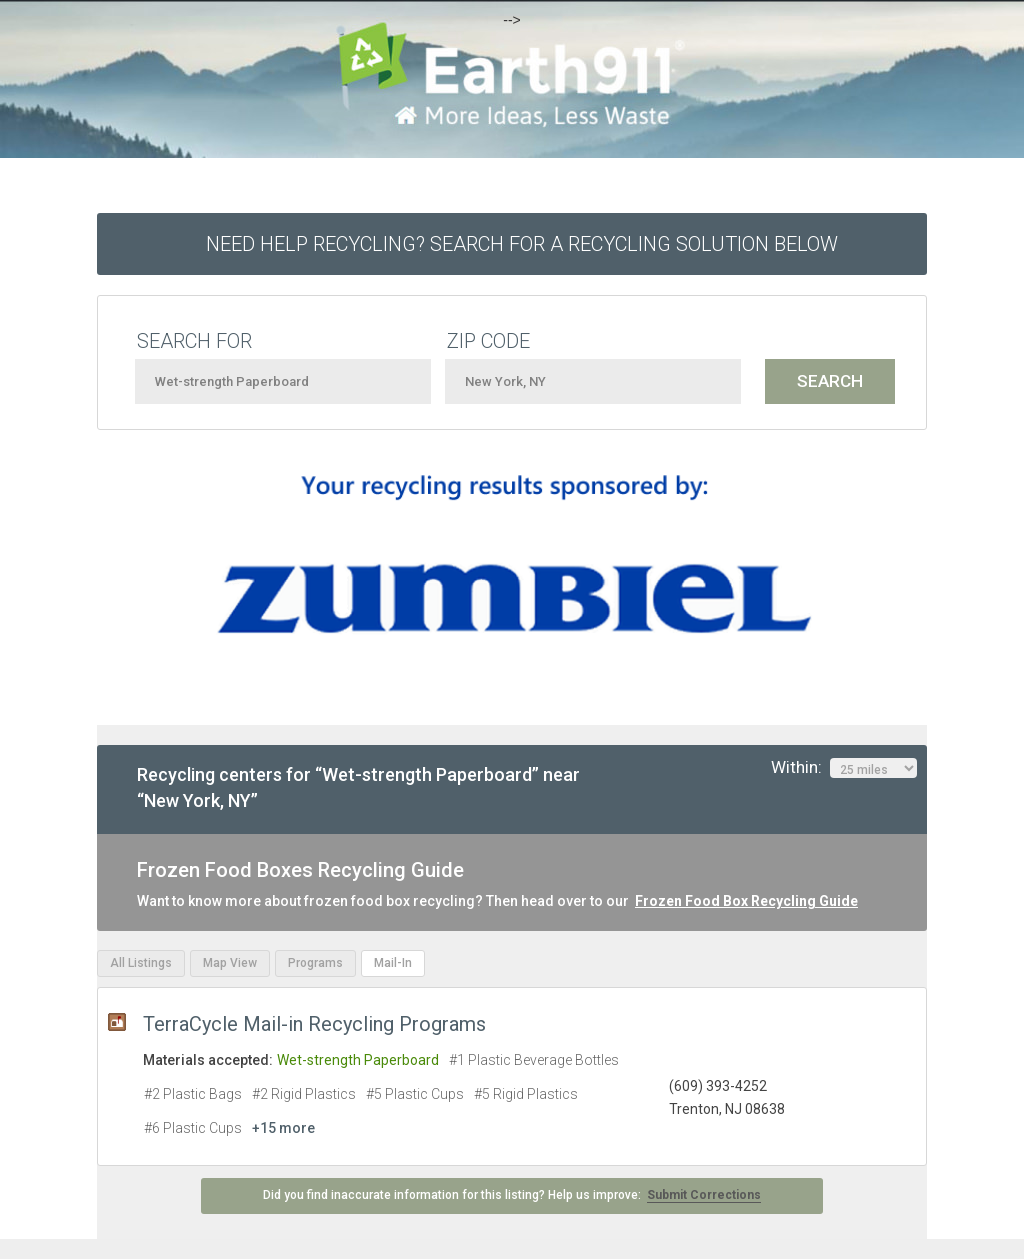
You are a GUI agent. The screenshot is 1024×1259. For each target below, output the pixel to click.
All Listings (141, 963)
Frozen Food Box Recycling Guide (746, 901)
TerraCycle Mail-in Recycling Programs (314, 1024)
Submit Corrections (704, 1195)
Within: (844, 768)
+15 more (283, 1128)
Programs (315, 963)
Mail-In (393, 963)
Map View (230, 963)
